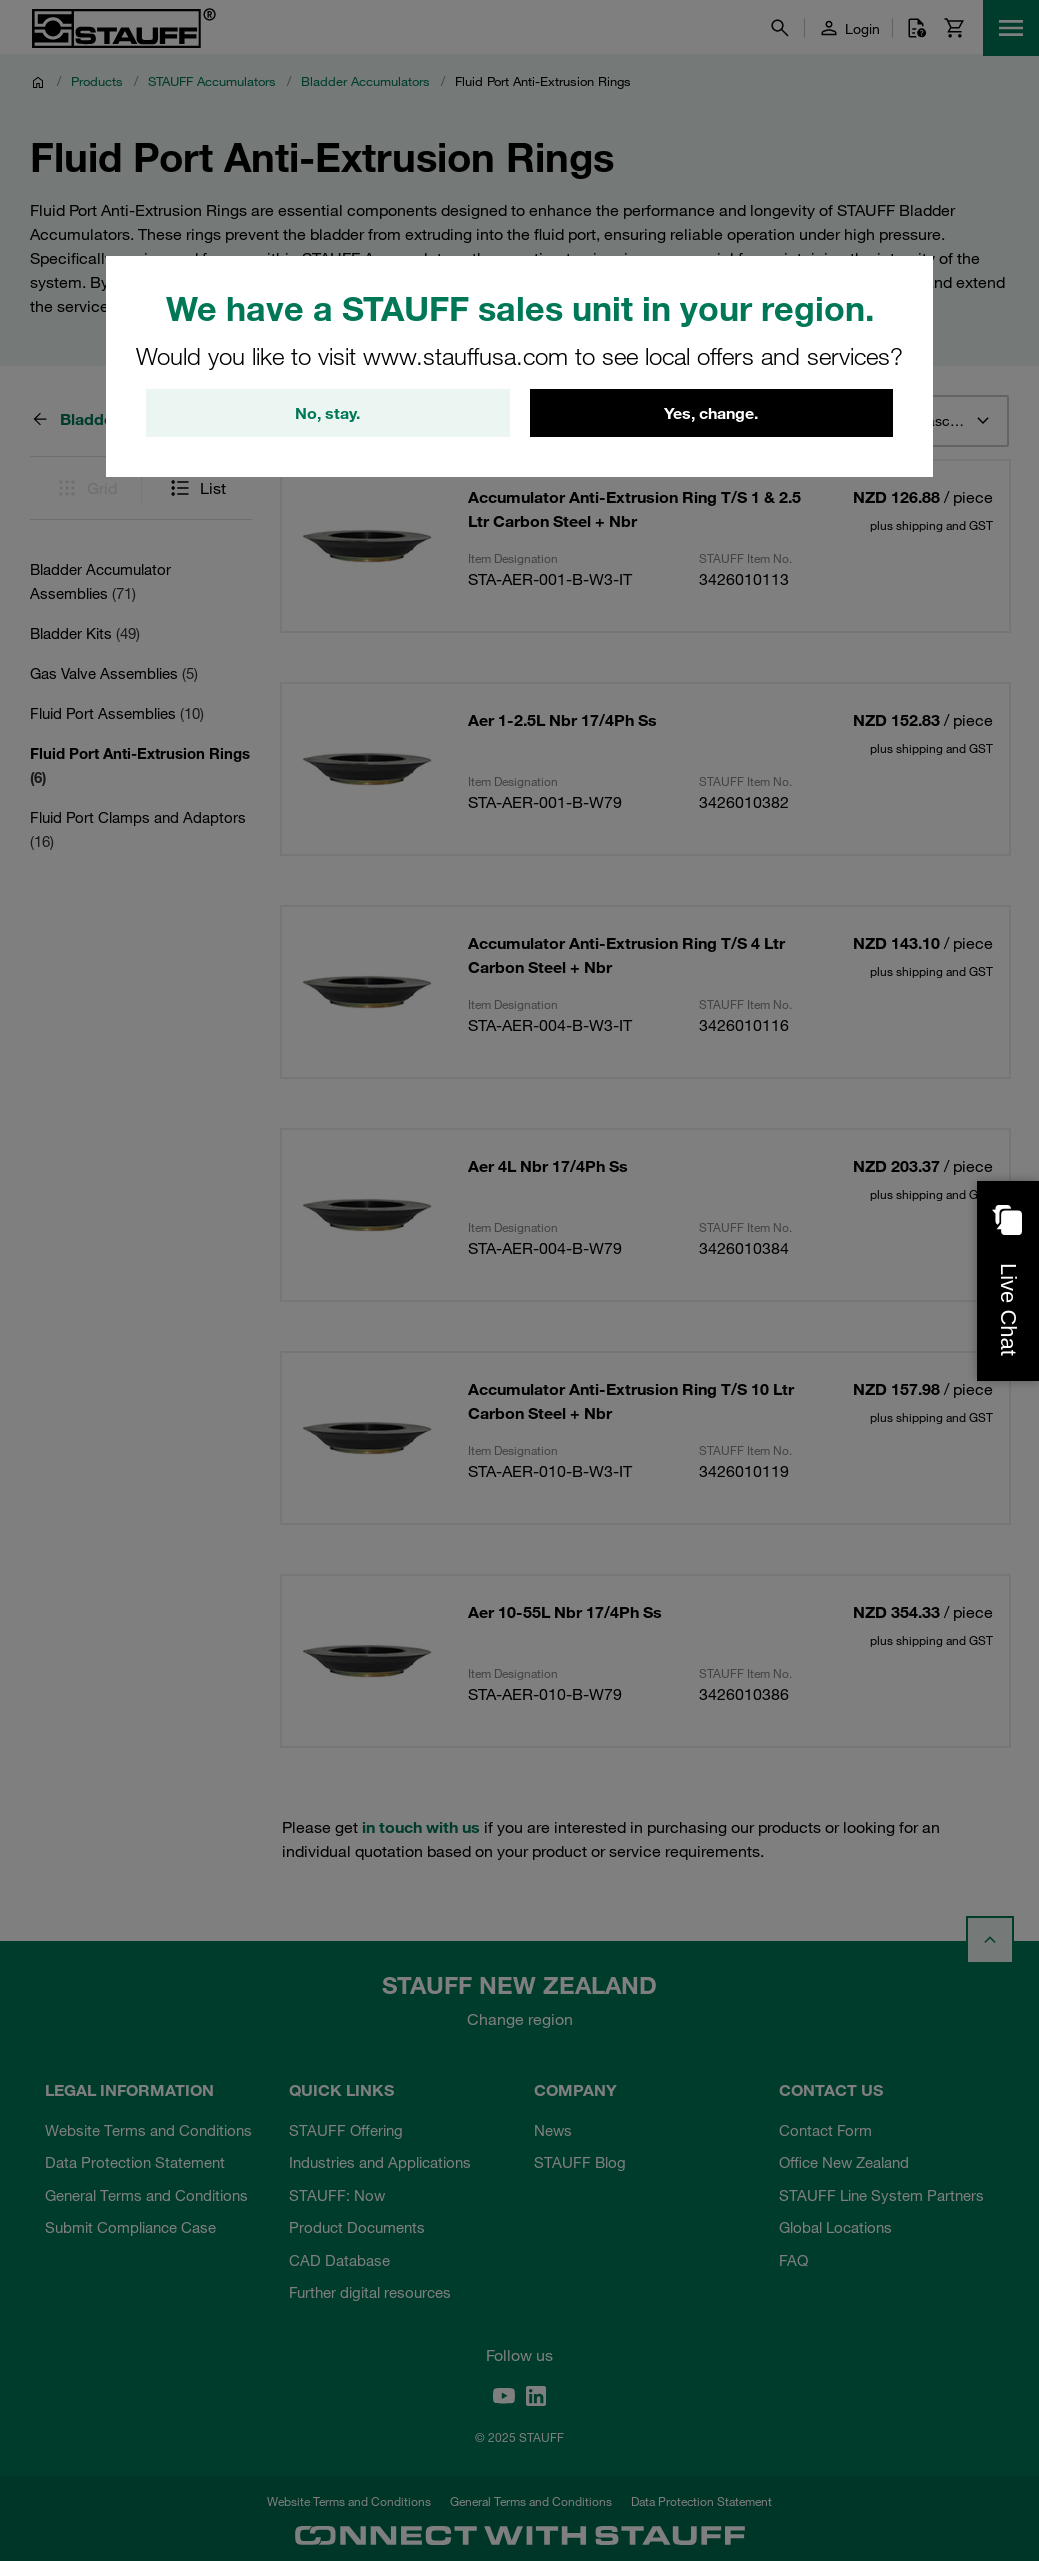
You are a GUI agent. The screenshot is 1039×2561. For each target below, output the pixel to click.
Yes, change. (711, 413)
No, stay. (327, 413)
